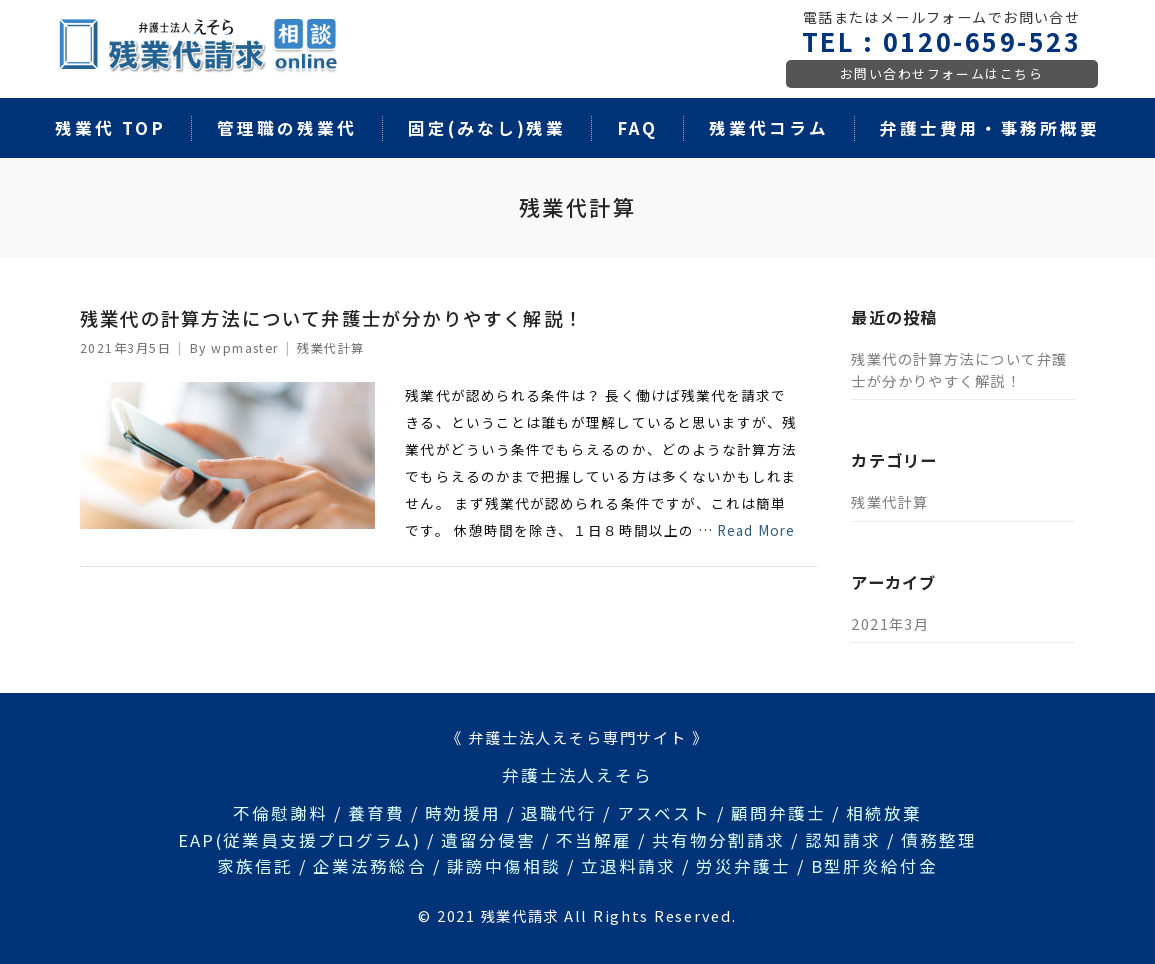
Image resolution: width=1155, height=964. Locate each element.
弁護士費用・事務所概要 (990, 128)
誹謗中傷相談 (504, 866)
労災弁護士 (743, 866)
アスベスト (664, 813)
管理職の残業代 (287, 128)
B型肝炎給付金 (874, 866)
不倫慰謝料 (280, 813)
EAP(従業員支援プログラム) (299, 840)
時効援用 (463, 813)
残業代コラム (769, 128)
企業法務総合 (370, 866)
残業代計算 (330, 348)
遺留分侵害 (488, 840)
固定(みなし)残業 (487, 128)
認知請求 (843, 840)
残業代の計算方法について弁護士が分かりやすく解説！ (332, 318)
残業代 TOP (110, 128)
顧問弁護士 (778, 813)
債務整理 (939, 840)
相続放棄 (884, 813)
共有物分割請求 (718, 840)
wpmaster (245, 348)
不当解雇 (594, 840)
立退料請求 (628, 866)
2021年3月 (890, 623)
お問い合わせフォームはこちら (942, 73)
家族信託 (255, 866)
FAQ (637, 128)
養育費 (376, 813)
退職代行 (559, 813)
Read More (756, 530)
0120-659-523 (982, 41)
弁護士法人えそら (578, 775)
